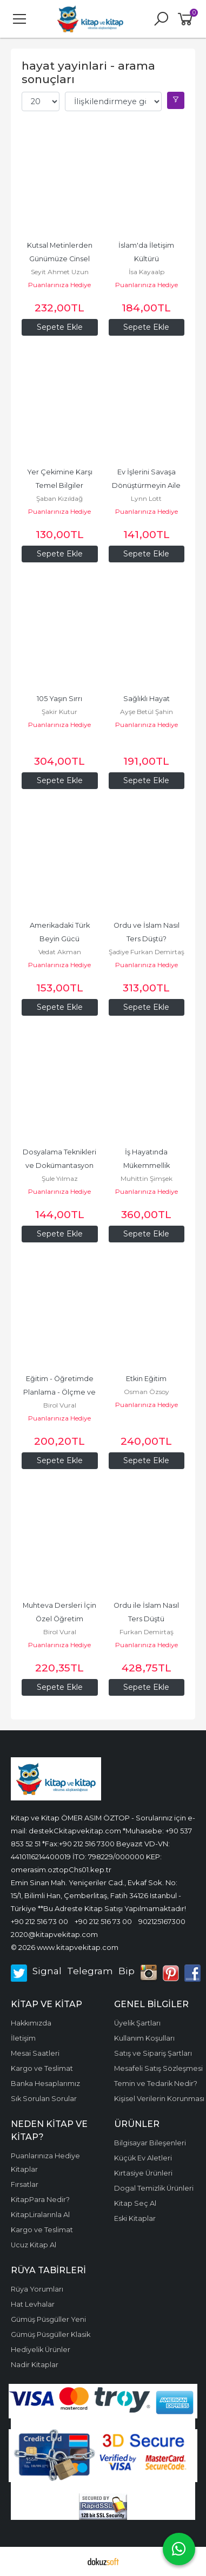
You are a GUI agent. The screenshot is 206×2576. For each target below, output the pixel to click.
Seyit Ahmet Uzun (60, 272)
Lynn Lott (146, 498)
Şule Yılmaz (60, 1178)
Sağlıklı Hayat (146, 699)
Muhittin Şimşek (146, 1178)
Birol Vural (59, 1405)
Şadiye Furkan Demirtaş (146, 952)
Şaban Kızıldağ (59, 498)
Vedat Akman (59, 952)
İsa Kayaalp (146, 272)
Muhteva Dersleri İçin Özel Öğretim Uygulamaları (60, 1618)
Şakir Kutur (59, 712)
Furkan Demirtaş (146, 1632)
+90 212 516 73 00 (39, 1921)
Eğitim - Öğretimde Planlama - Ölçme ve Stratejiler (60, 1392)
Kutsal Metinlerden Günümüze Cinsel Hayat (60, 258)
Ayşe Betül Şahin (146, 712)
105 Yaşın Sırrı (59, 699)
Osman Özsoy (146, 1392)
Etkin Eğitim (146, 1379)
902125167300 (161, 1921)
